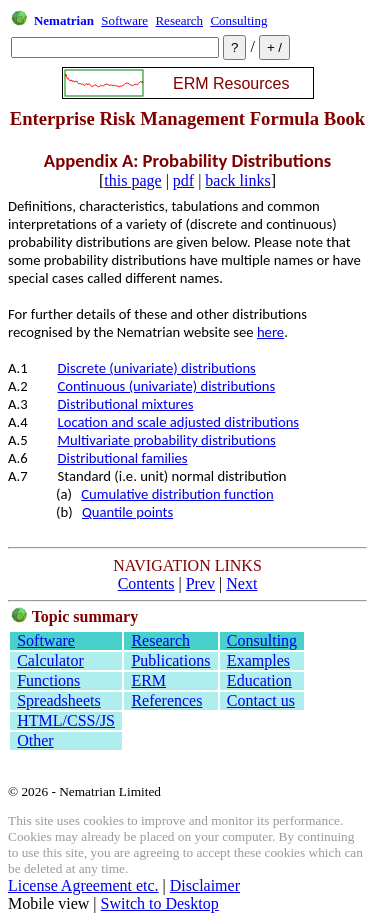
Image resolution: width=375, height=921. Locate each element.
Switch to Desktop (160, 903)
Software (124, 20)
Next (241, 583)
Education (259, 680)
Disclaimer (205, 885)
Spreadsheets (59, 700)
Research (179, 20)
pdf (183, 180)
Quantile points (127, 512)
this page (132, 180)
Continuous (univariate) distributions (167, 386)
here (270, 332)
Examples (258, 660)
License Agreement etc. (83, 885)
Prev (200, 583)
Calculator (50, 660)
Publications (170, 660)
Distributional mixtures (126, 404)
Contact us (261, 700)
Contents (146, 583)
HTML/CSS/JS (66, 720)
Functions (48, 680)
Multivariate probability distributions (167, 440)
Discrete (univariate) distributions (157, 368)
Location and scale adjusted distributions (179, 422)
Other (35, 740)
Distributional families (123, 458)
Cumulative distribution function (177, 494)
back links (237, 180)
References (166, 700)
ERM (148, 680)
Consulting (238, 20)
